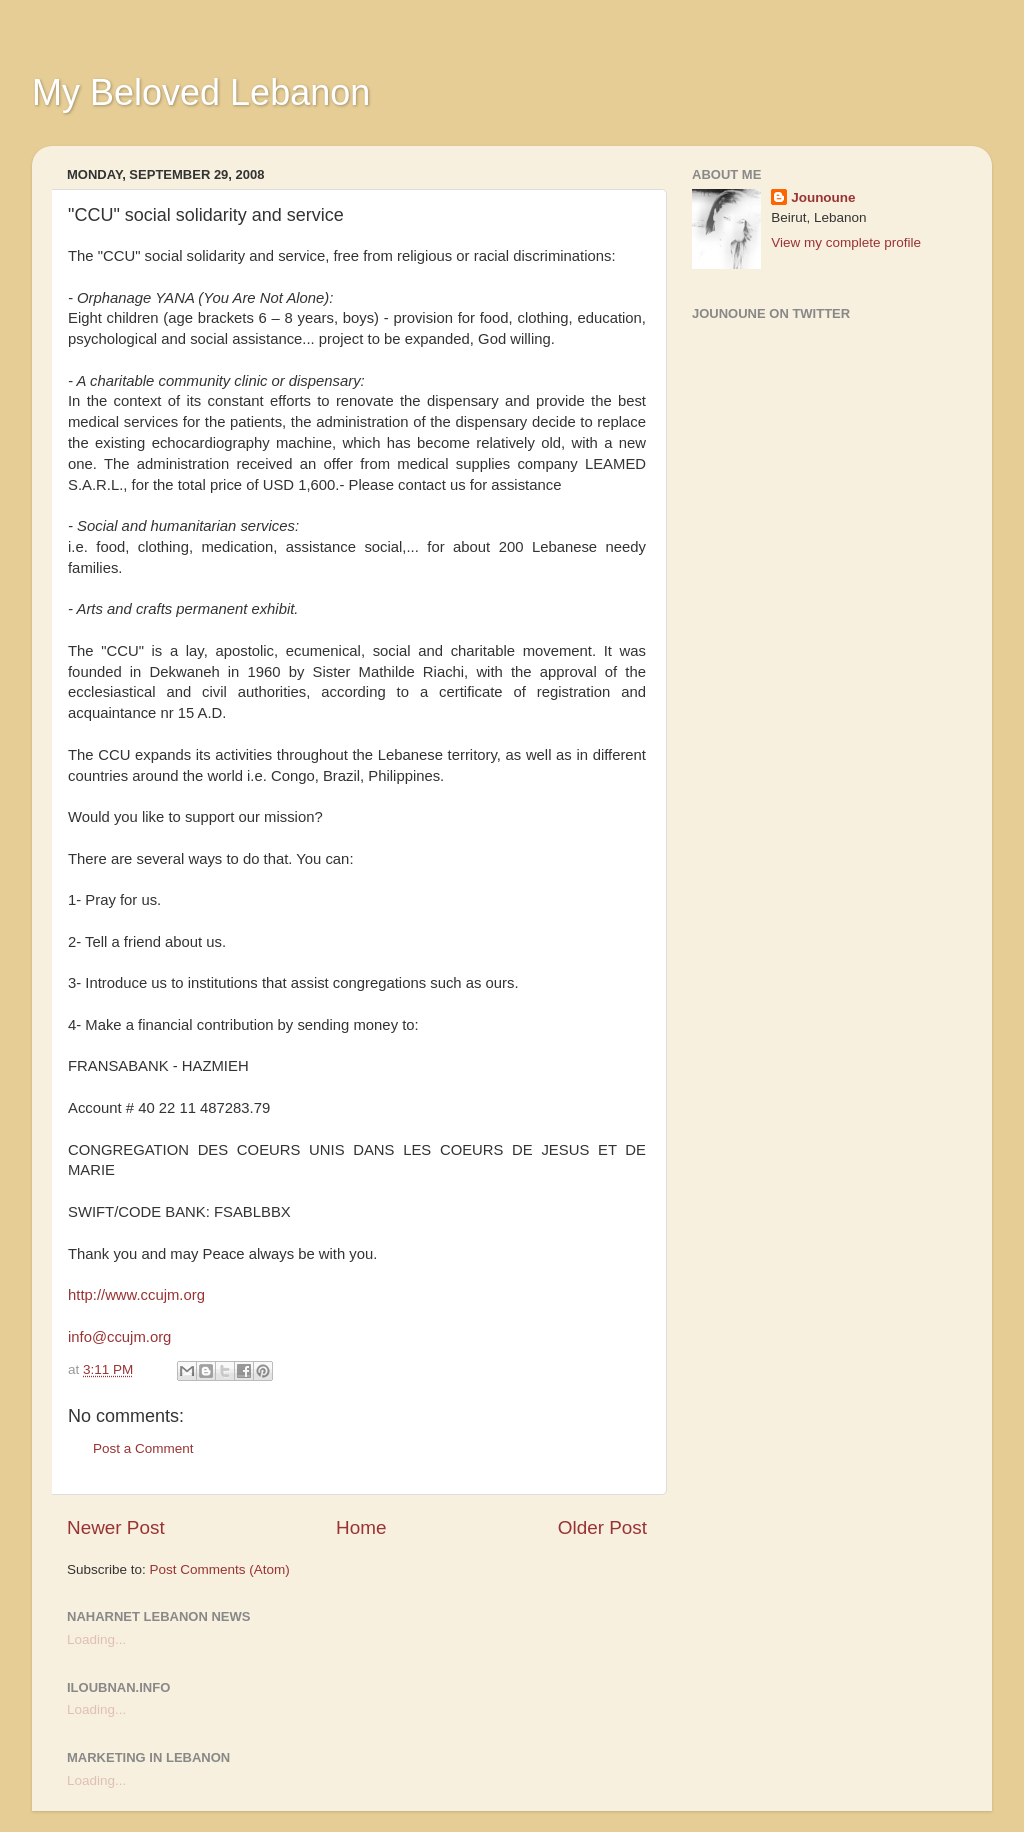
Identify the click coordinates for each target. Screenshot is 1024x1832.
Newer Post (116, 1527)
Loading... (96, 1639)
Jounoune (823, 197)
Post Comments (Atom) (220, 1569)
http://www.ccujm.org (136, 1295)
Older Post (602, 1527)
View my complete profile (846, 242)
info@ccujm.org (119, 1337)
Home (361, 1527)
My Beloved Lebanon (201, 92)
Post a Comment (143, 1448)
